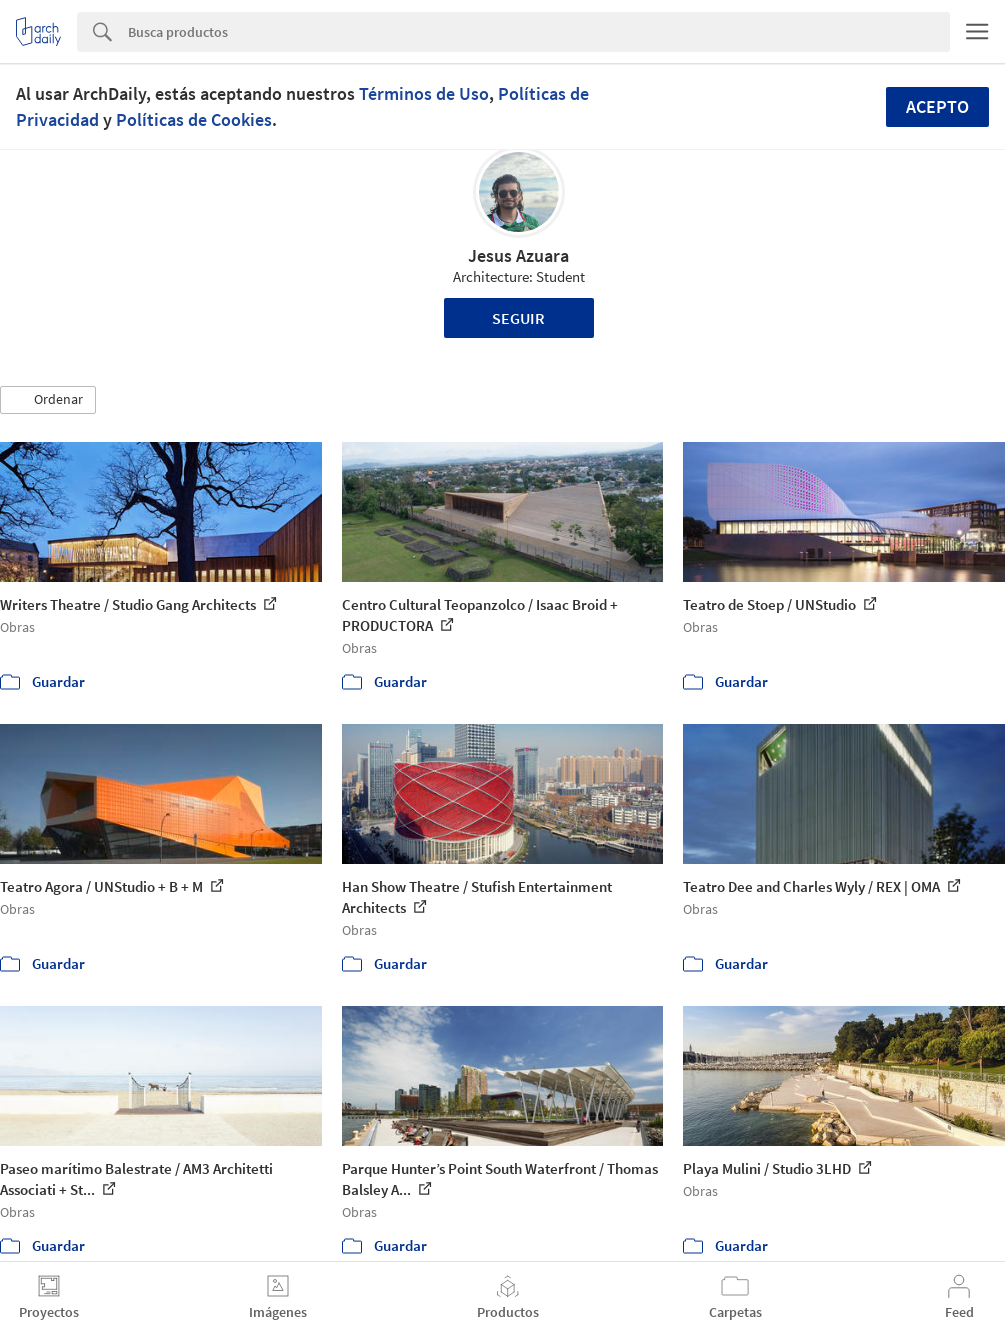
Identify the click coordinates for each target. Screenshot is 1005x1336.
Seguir (518, 318)
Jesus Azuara (518, 255)
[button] (48, 400)
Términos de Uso (424, 93)
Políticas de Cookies (194, 119)
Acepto (937, 106)
